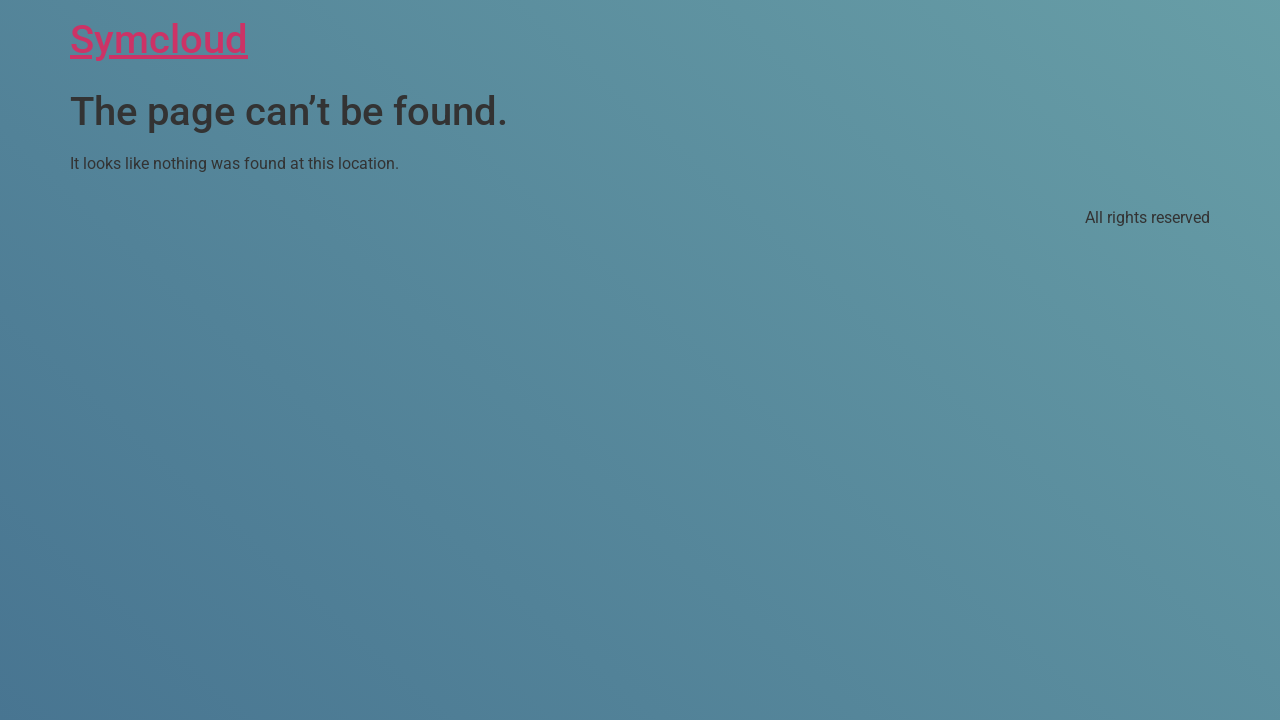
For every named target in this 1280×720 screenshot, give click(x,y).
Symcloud (159, 39)
